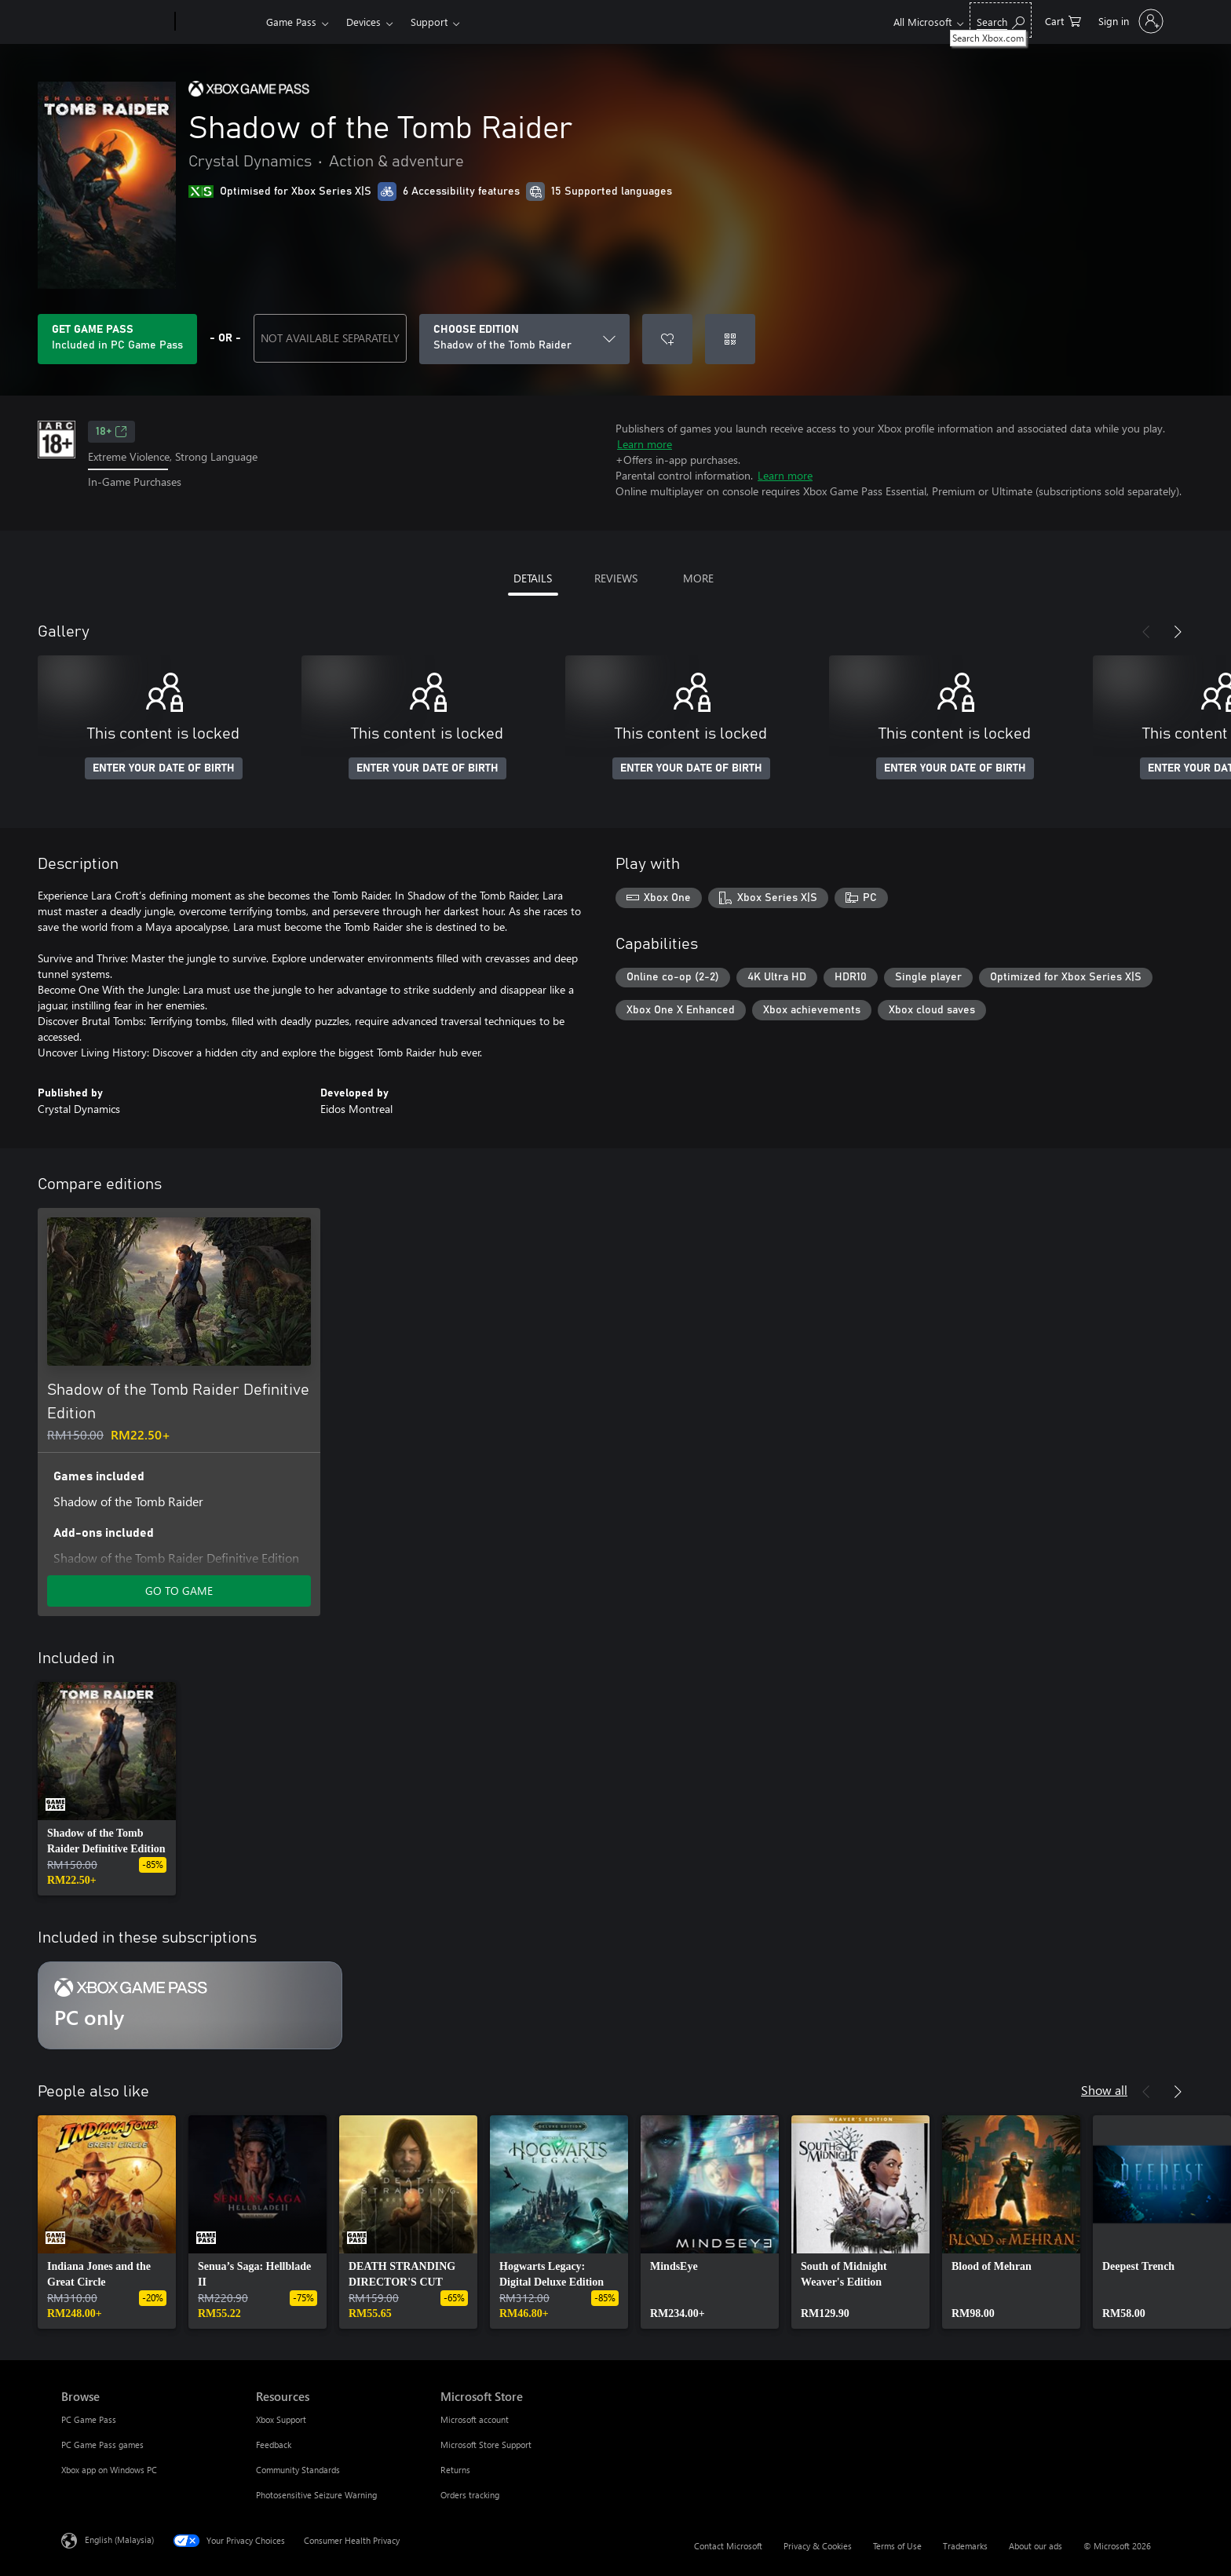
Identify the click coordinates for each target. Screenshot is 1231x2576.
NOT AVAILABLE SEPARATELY (330, 337)
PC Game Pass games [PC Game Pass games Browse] (102, 2444)
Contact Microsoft (728, 2546)
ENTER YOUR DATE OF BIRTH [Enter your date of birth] (164, 768)
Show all (1104, 2090)
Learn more (644, 443)
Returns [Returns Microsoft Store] (455, 2470)
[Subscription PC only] (190, 2005)
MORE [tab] (698, 578)
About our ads (1035, 2546)
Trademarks (965, 2546)
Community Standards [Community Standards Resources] (298, 2470)
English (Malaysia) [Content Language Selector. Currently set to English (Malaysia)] (119, 2539)
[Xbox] (218, 22)
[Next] (1177, 632)
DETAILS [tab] (532, 578)
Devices (363, 21)
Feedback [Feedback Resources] (273, 2444)
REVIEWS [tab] (615, 578)
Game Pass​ (291, 21)
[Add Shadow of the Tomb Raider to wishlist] (667, 339)
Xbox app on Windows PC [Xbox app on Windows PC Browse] (109, 2470)
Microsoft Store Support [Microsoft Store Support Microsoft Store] (485, 2444)
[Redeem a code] (730, 339)
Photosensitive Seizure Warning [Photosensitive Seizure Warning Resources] (316, 2495)
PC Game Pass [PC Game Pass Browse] (88, 2419)
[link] (107, 1789)
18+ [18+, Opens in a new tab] (111, 431)
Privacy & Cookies (818, 2546)
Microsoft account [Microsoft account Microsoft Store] (474, 2419)
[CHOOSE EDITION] (524, 339)
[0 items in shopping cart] (1063, 20)
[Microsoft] (115, 22)
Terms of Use (897, 2546)
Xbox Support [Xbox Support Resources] (281, 2419)
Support (429, 21)
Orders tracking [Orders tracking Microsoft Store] (469, 2495)
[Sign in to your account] (1129, 21)
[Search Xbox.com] (1001, 20)
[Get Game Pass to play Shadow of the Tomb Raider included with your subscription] (117, 339)
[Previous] (1146, 632)
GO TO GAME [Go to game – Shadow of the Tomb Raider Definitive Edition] (179, 1590)
